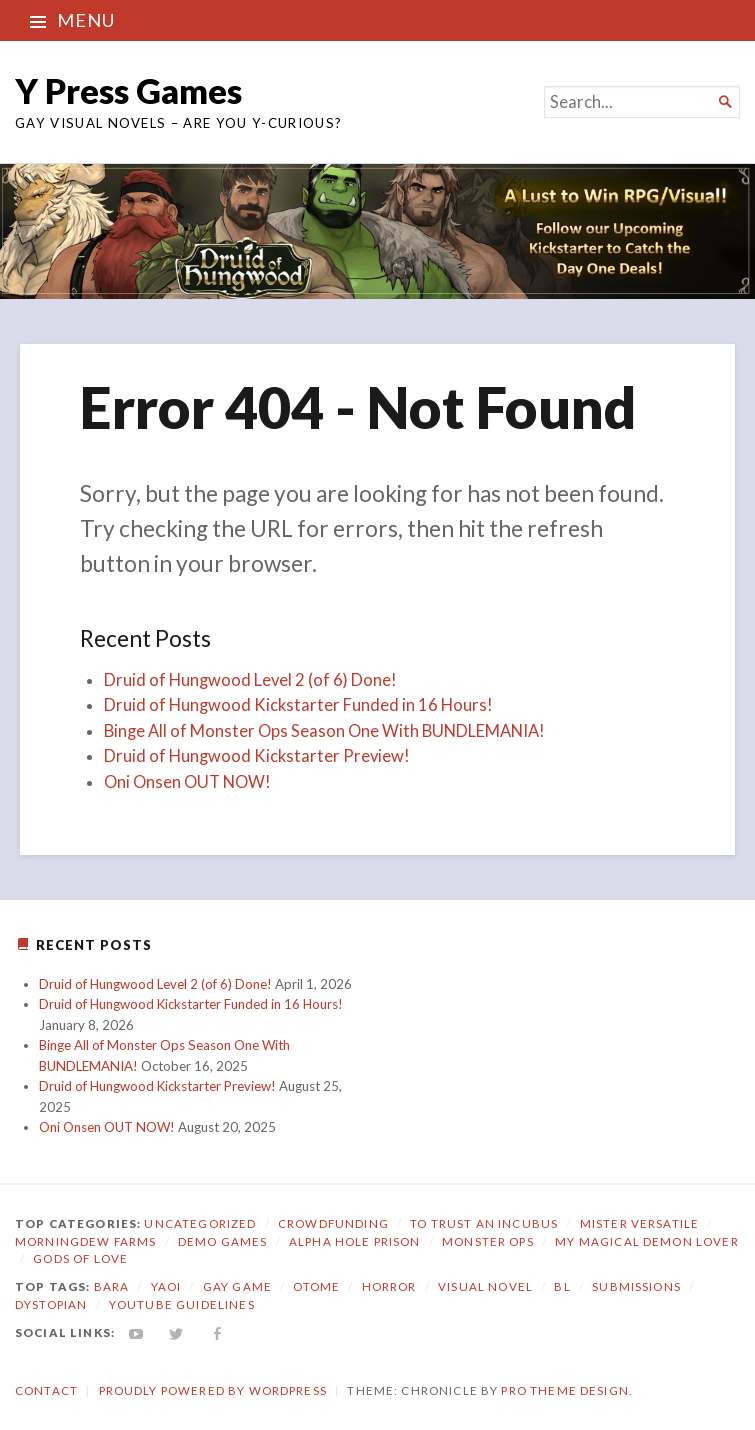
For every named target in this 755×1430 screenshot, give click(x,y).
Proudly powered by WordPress (213, 1390)
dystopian (51, 1304)
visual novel (485, 1286)
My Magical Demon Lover (646, 1241)
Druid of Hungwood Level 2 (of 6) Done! (250, 680)
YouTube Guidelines (182, 1304)
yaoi (166, 1286)
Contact (46, 1390)
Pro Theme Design (564, 1390)
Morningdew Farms (85, 1241)
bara (112, 1286)
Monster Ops (488, 1241)
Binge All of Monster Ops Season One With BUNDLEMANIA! (324, 731)
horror (389, 1286)
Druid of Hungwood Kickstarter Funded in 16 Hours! (298, 705)
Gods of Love (80, 1258)
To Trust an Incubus (484, 1223)
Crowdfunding (333, 1223)
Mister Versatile (639, 1223)
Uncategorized (200, 1223)
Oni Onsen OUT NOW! (187, 782)
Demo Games (223, 1241)
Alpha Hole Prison (355, 1241)
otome (316, 1286)
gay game (237, 1286)
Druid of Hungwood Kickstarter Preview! (257, 756)
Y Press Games (128, 90)
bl (562, 1286)
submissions (636, 1286)
